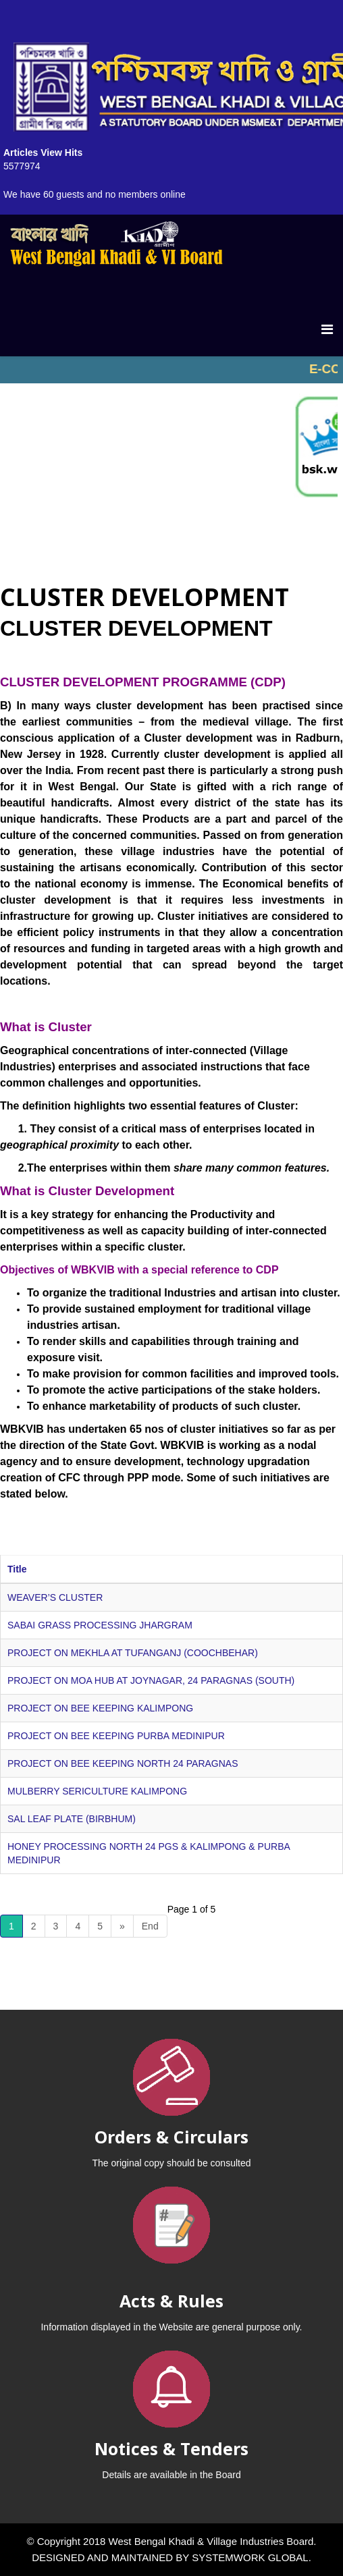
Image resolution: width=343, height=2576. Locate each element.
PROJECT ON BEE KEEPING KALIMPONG (100, 1708)
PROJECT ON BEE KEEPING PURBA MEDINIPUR (116, 1735)
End (150, 1926)
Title (17, 1569)
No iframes (171, 369)
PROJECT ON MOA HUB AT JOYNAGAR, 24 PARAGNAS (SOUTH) (150, 1680)
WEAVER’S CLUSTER (55, 1597)
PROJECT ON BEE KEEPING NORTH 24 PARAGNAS (122, 1763)
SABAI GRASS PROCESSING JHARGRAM (99, 1625)
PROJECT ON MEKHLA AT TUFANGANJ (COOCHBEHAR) (132, 1652)
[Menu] (327, 329)
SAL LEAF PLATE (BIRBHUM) (71, 1818)
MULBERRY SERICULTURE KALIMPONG (97, 1791)
